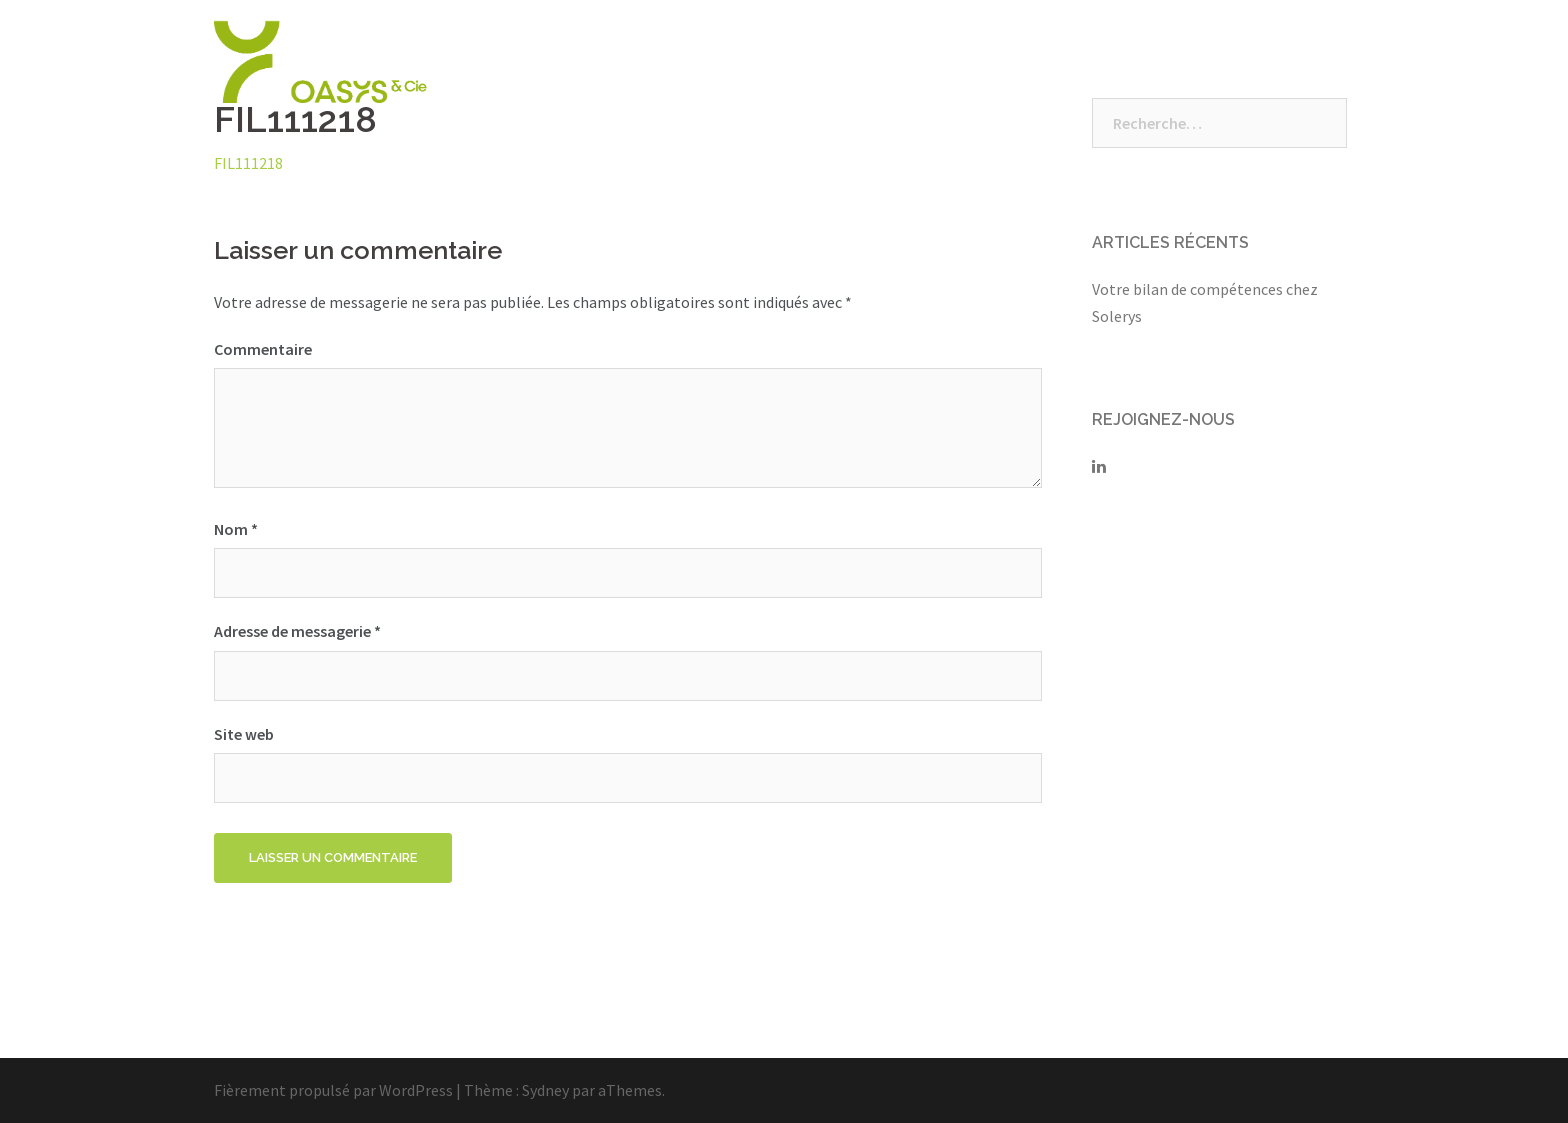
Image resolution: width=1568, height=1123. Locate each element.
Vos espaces (1204, 61)
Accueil (655, 61)
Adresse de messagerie (297, 631)
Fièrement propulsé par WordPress (333, 1090)
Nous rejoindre (1073, 61)
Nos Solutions (939, 61)
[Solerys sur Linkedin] (1099, 466)
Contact (1310, 61)
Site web (244, 734)
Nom (236, 529)
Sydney (545, 1090)
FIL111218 (248, 163)
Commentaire (263, 349)
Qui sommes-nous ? (785, 61)
